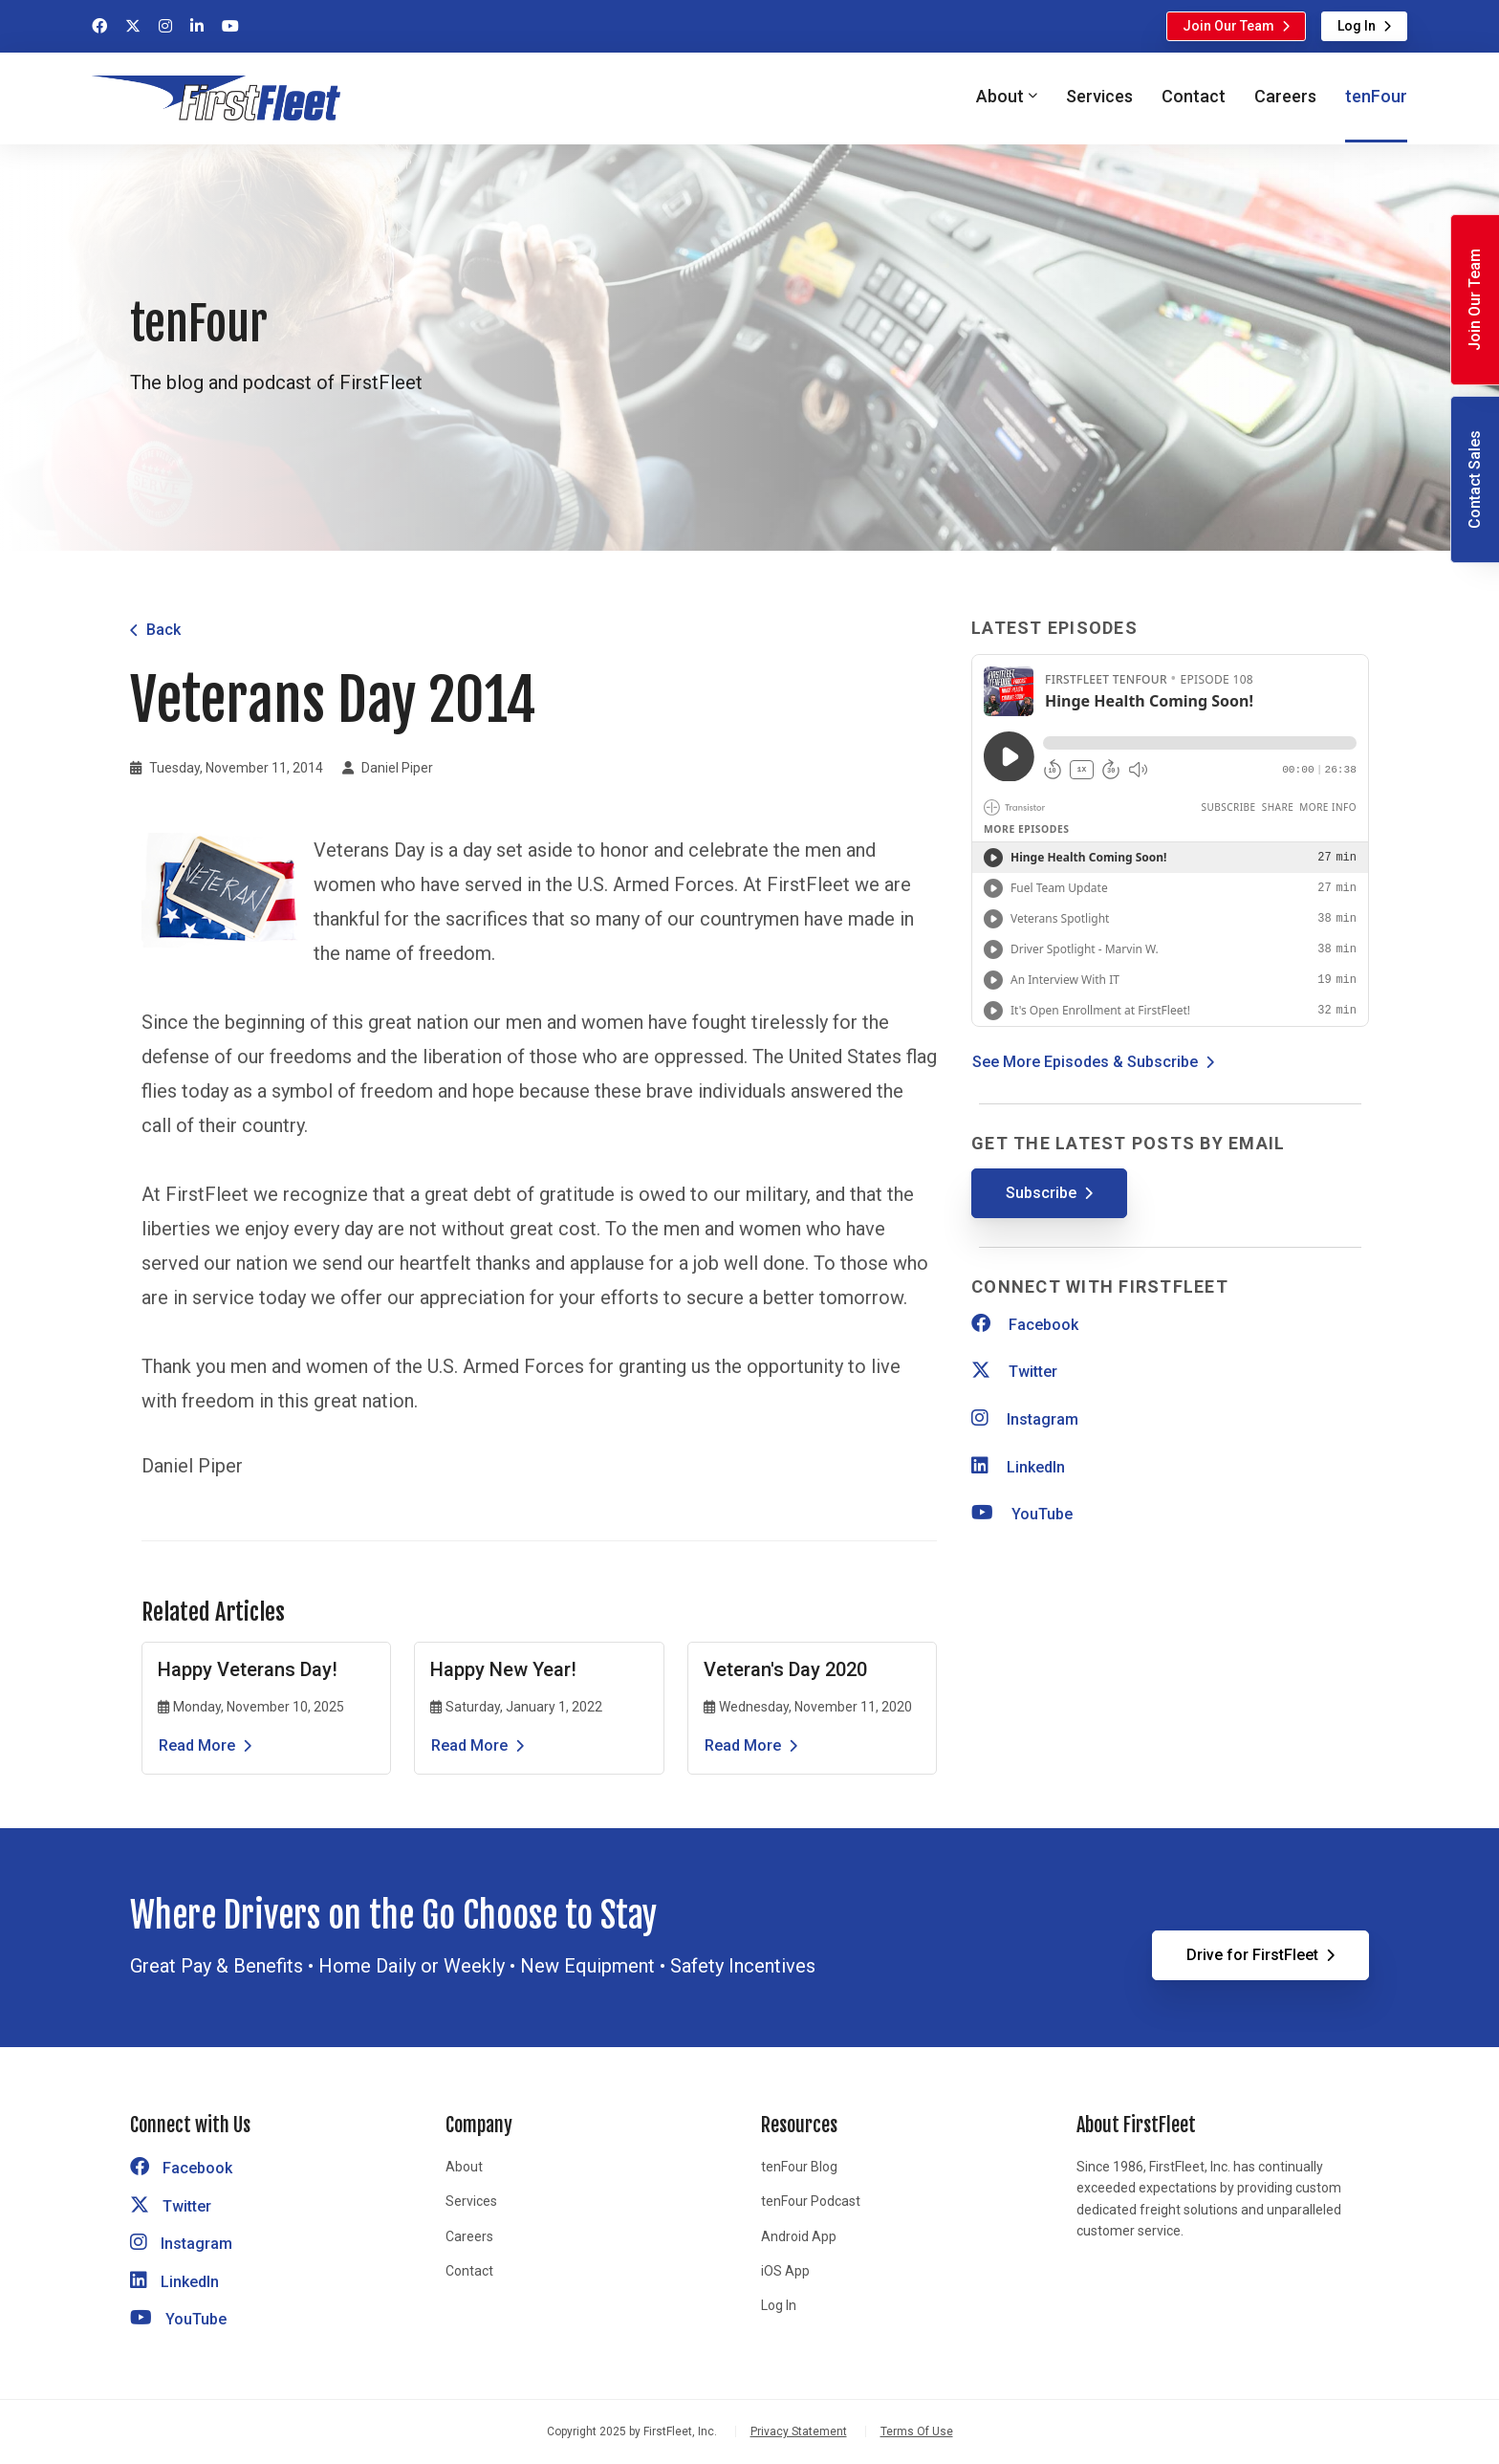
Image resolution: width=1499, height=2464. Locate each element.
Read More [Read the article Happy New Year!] (469, 1745)
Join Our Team (1228, 25)
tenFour (1376, 96)
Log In (1356, 25)
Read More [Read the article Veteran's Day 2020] (743, 1745)
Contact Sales (1475, 479)
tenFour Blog (799, 2166)
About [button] (1000, 96)
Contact (1194, 96)
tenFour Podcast (810, 2201)
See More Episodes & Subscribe (1085, 1062)
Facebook (1024, 1325)
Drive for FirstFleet (1252, 1955)
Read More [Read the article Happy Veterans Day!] (197, 1745)
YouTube (1022, 1514)
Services (1099, 96)
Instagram (1024, 1419)
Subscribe (1041, 1193)
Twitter (1014, 1372)
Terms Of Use (916, 2431)
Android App (798, 2236)
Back (163, 630)
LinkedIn (1018, 1467)
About (464, 2166)
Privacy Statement (798, 2431)
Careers (1285, 96)
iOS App (785, 2271)
